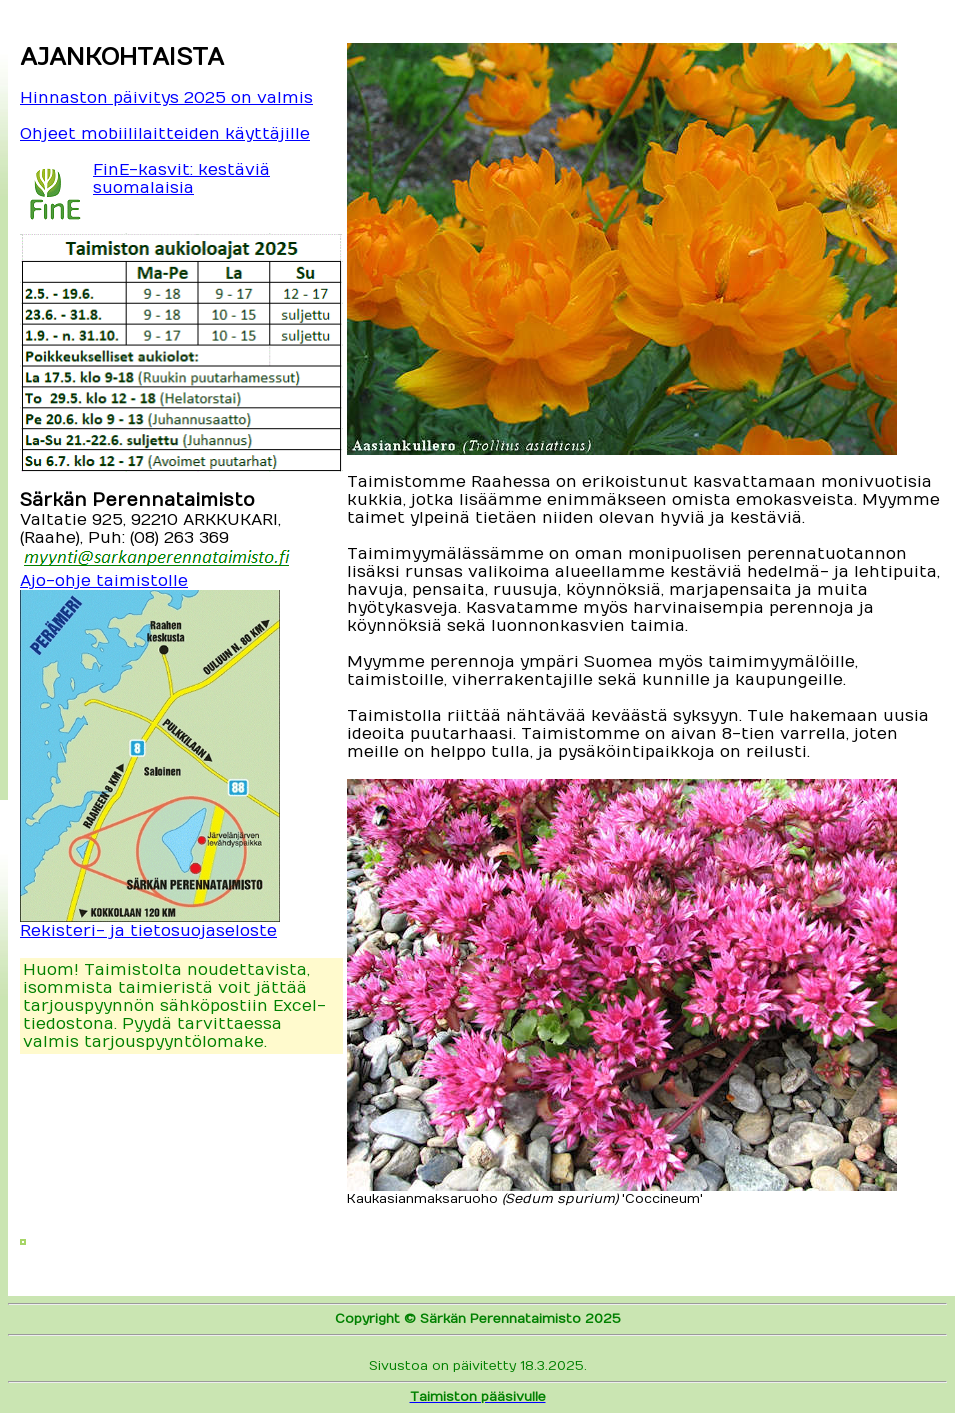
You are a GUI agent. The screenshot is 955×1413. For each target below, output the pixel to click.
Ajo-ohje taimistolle (104, 581)
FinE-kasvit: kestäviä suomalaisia (181, 179)
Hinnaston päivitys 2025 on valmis (166, 98)
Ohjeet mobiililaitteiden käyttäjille (165, 134)
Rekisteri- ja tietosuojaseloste (148, 931)
